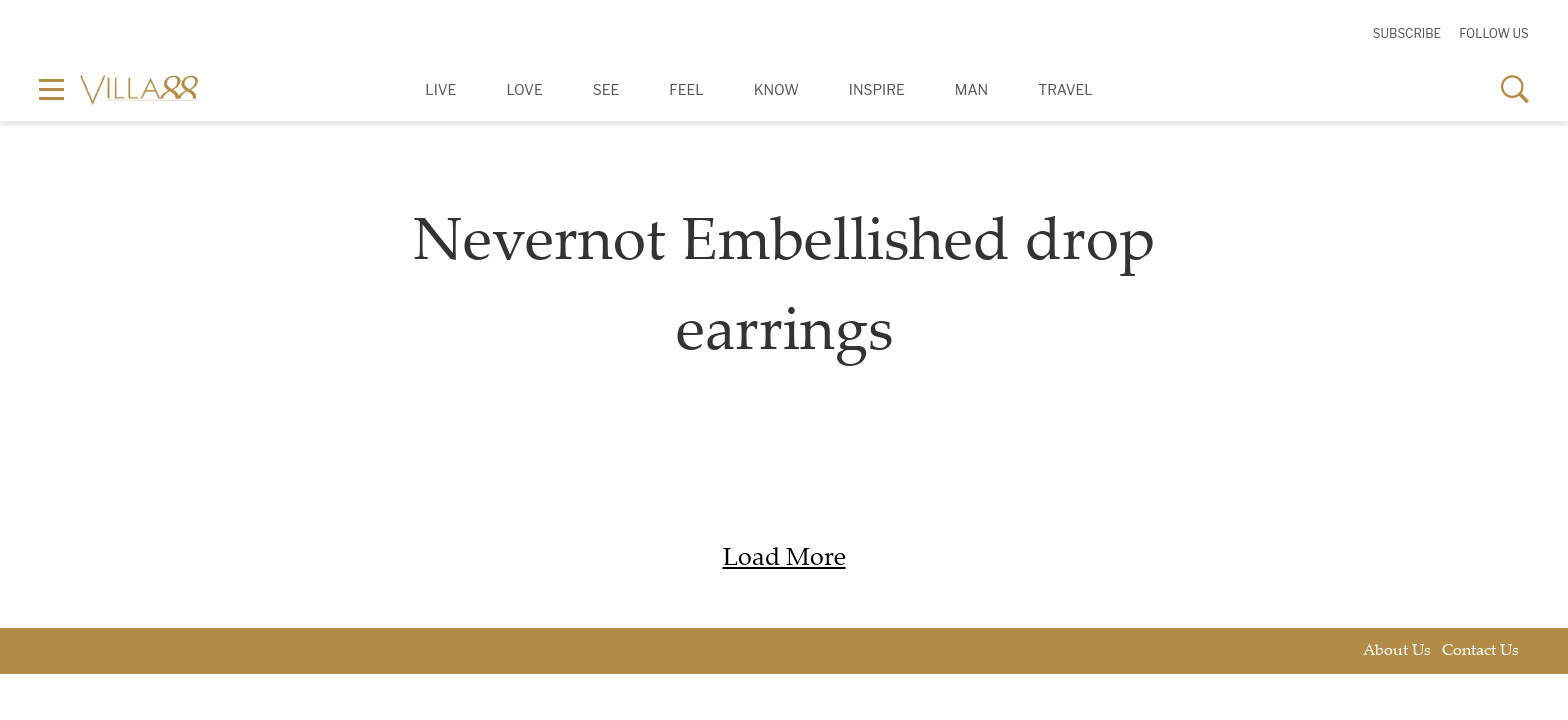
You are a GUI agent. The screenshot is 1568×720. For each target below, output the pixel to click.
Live (440, 89)
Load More (784, 559)
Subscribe (1407, 33)
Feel (686, 89)
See (606, 89)
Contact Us (1480, 651)
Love (524, 89)
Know (776, 89)
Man (971, 89)
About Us (1397, 651)
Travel (1065, 89)
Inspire (877, 89)
